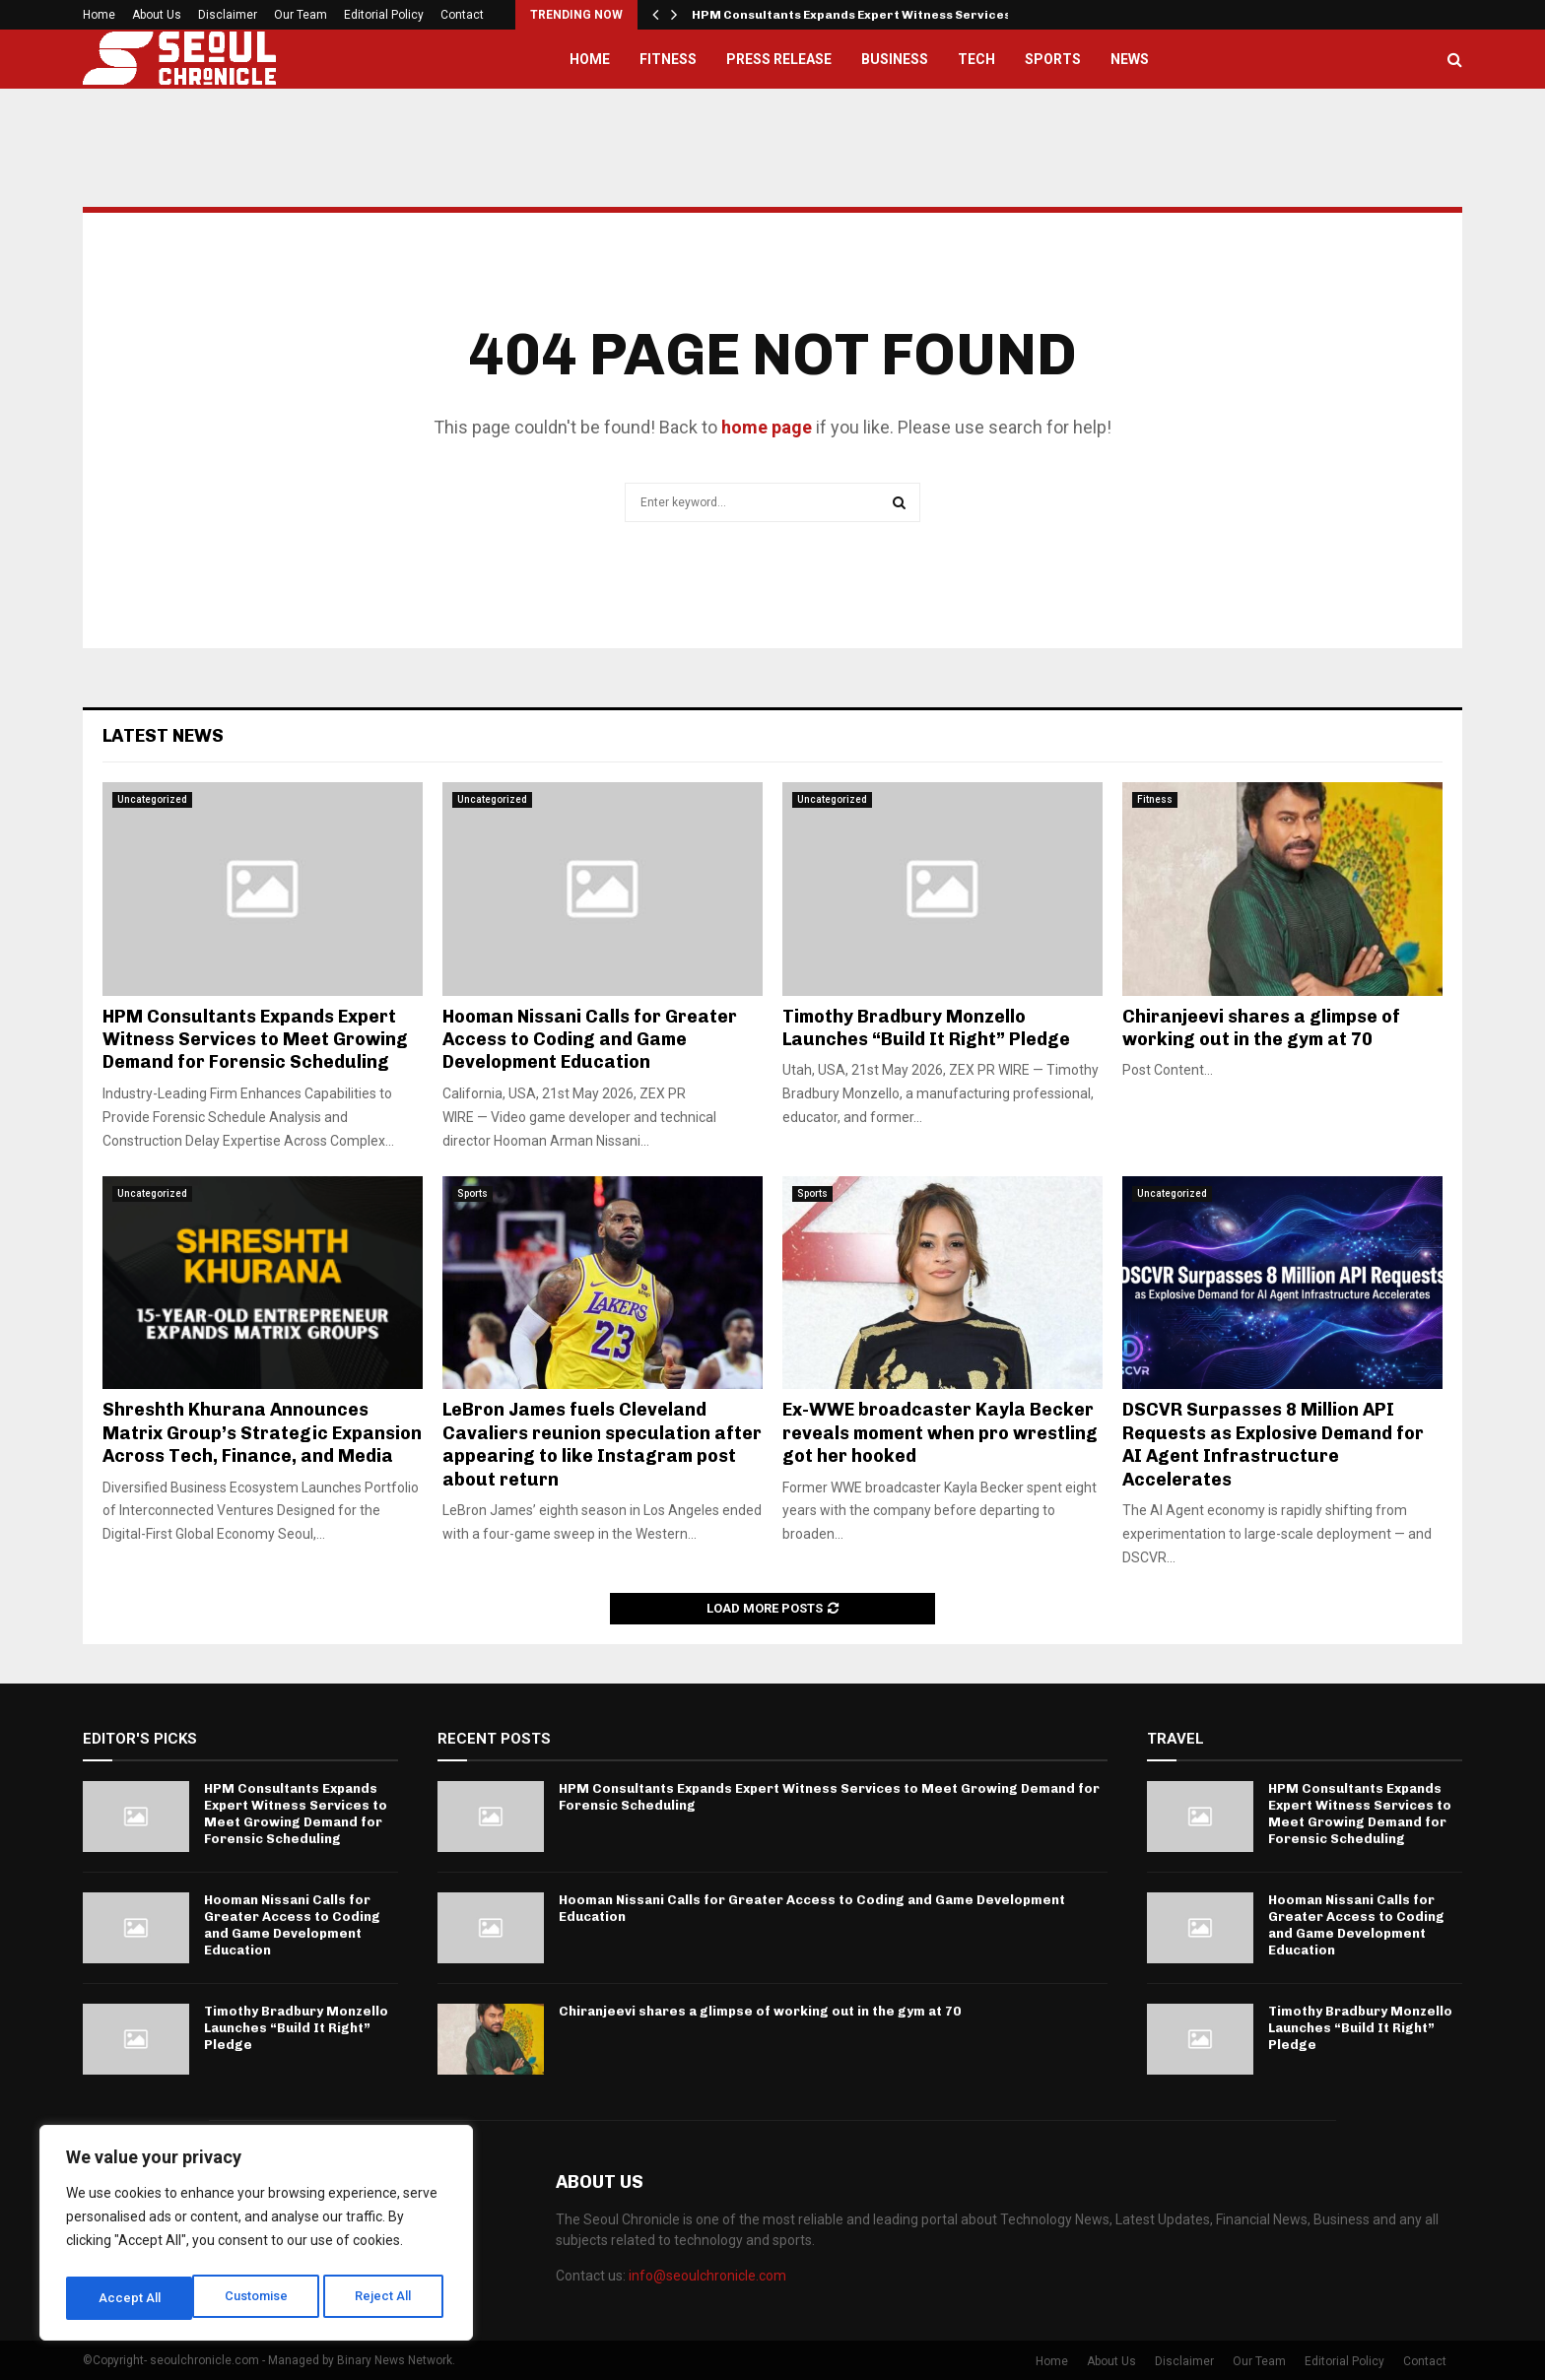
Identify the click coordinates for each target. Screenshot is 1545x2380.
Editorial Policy (384, 15)
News (1129, 59)
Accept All (386, 2298)
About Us (156, 15)
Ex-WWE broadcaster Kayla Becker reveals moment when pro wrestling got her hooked (940, 1433)
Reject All (260, 2298)
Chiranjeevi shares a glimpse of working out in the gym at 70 (1261, 1028)
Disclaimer (227, 15)
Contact (462, 15)
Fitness (668, 59)
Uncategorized (152, 799)
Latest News (163, 736)
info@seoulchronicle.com (707, 2275)
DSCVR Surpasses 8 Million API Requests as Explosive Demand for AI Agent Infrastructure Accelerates (1273, 1444)
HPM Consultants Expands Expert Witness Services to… (865, 15)
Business (894, 59)
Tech (976, 59)
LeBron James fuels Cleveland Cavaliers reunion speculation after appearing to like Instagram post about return (602, 1444)
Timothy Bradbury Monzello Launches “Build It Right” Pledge (926, 1028)
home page (766, 427)
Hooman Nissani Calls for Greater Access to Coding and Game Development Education (589, 1040)
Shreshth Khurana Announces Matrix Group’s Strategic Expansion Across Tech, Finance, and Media (262, 1433)
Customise (130, 2298)
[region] (256, 2237)
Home (99, 15)
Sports (1053, 59)
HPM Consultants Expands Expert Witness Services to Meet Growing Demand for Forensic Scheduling (255, 1040)
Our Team (300, 15)
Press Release (779, 59)
